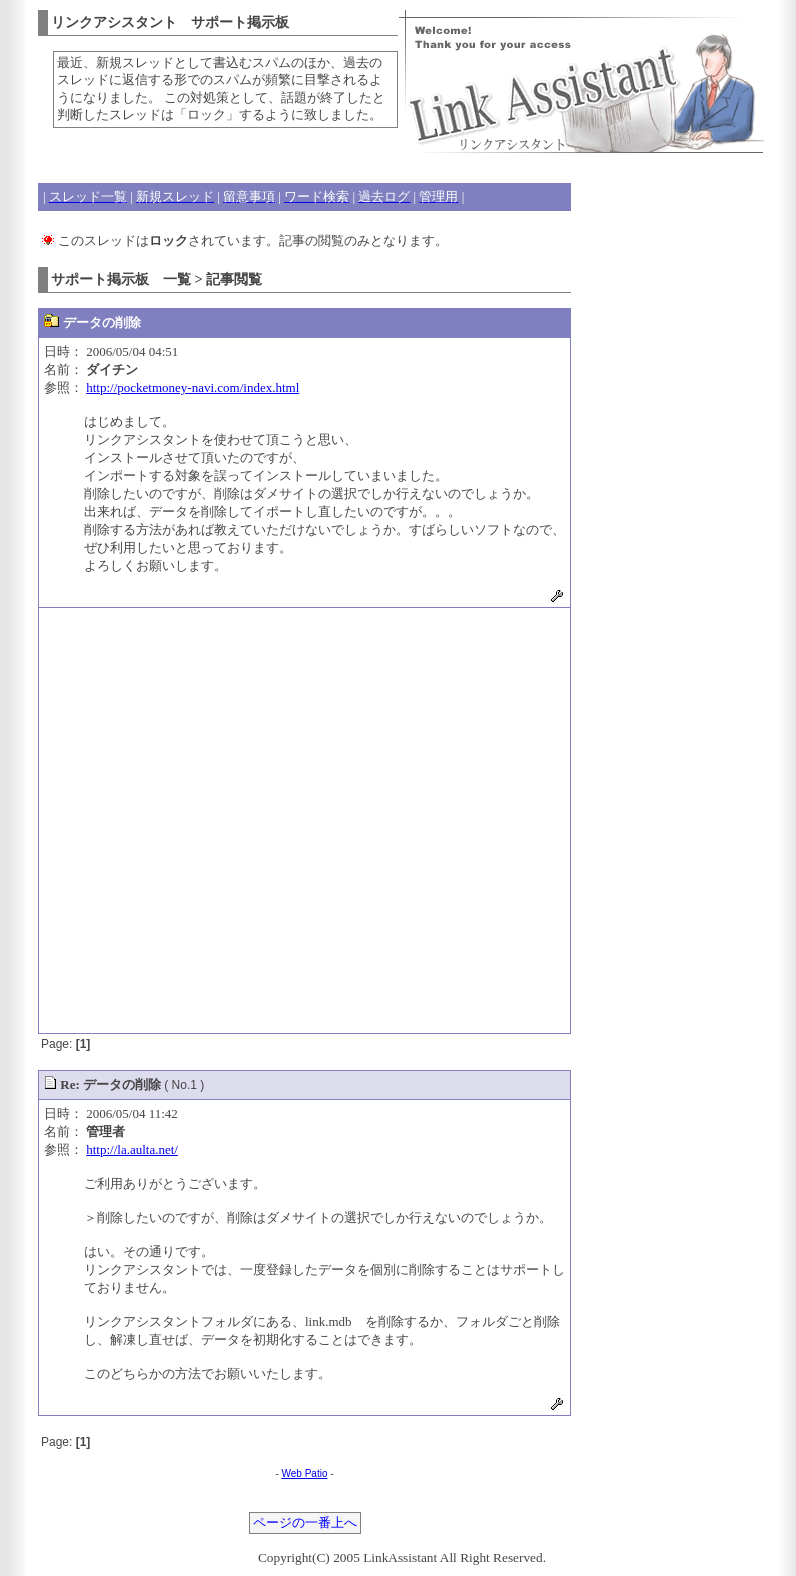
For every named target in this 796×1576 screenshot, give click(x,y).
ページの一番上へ (305, 1523)
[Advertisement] (207, 820)
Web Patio (305, 1473)
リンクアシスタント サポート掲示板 (170, 22)
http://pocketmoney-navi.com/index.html (192, 387)
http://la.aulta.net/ (132, 1149)
